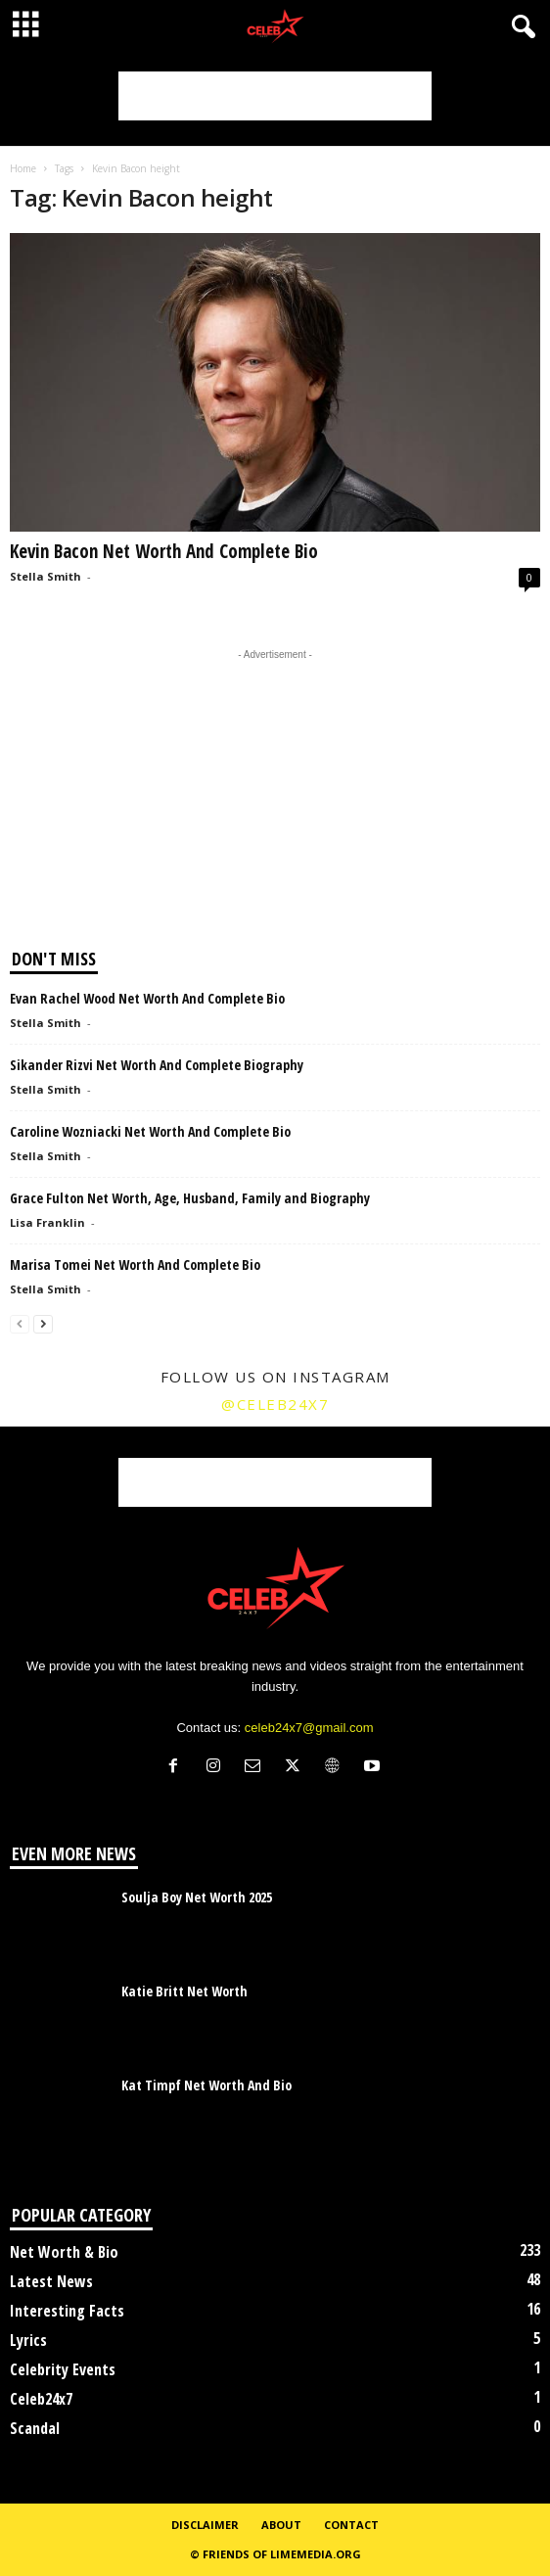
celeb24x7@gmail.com (309, 1727)
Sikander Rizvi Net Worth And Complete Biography (156, 1064)
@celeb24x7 (275, 1404)
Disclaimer (205, 2524)
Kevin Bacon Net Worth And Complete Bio (164, 551)
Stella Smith (45, 576)
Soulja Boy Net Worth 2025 (196, 1897)
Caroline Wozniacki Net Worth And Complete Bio (150, 1131)
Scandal (35, 2428)
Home (23, 168)
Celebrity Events (62, 2369)
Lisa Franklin (47, 1222)
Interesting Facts (67, 2310)
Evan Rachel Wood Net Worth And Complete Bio (147, 998)
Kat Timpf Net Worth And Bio (206, 2085)
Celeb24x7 (41, 2399)
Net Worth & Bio (64, 2252)
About (281, 2524)
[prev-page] (19, 1323)
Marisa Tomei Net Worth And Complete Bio (135, 1264)
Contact (351, 2524)
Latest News (51, 2281)
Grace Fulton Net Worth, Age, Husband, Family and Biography (190, 1198)
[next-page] (43, 1323)
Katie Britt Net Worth (184, 1991)
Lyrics (28, 2340)
